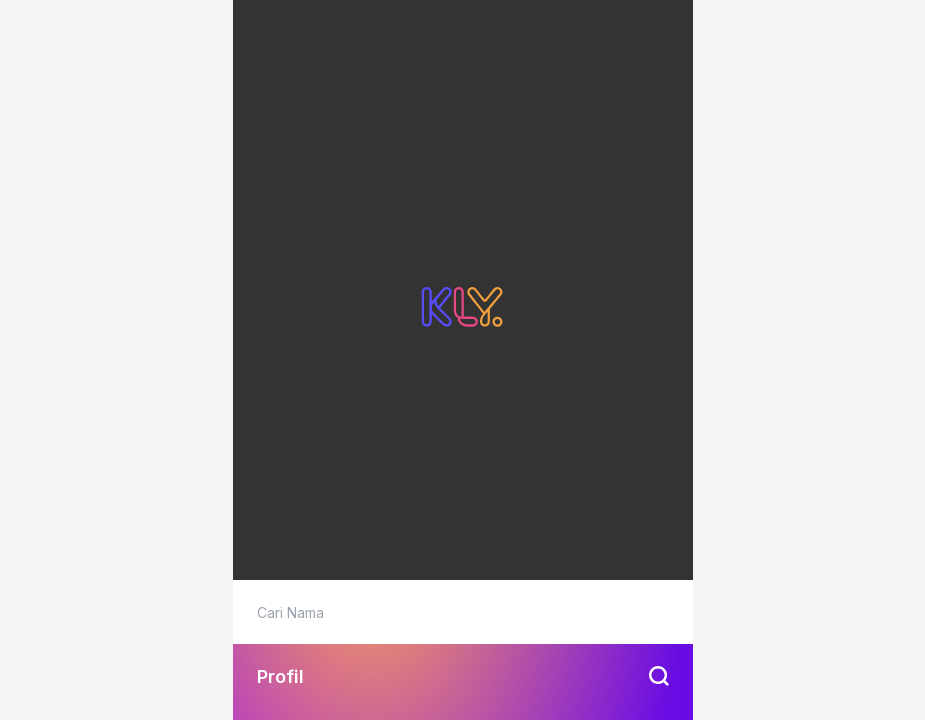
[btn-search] (661, 676)
